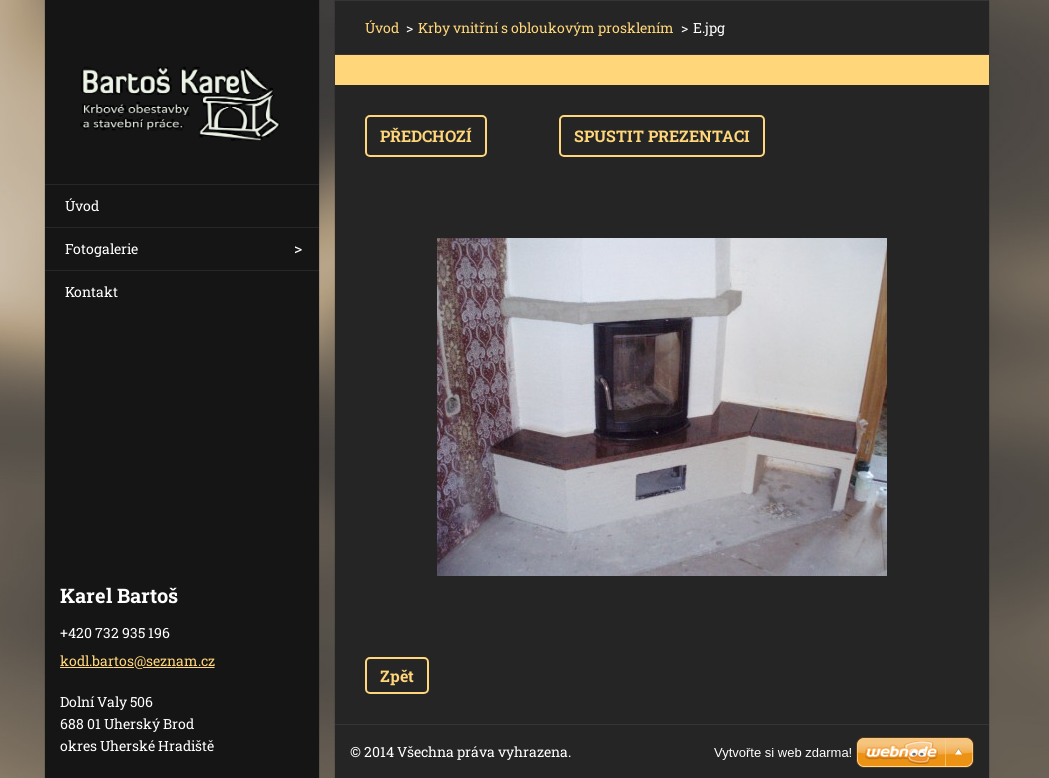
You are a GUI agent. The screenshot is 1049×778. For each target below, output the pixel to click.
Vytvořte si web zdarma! (783, 752)
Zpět (397, 675)
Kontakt (91, 291)
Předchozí (426, 135)
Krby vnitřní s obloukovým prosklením (546, 27)
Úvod (82, 205)
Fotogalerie (101, 248)
